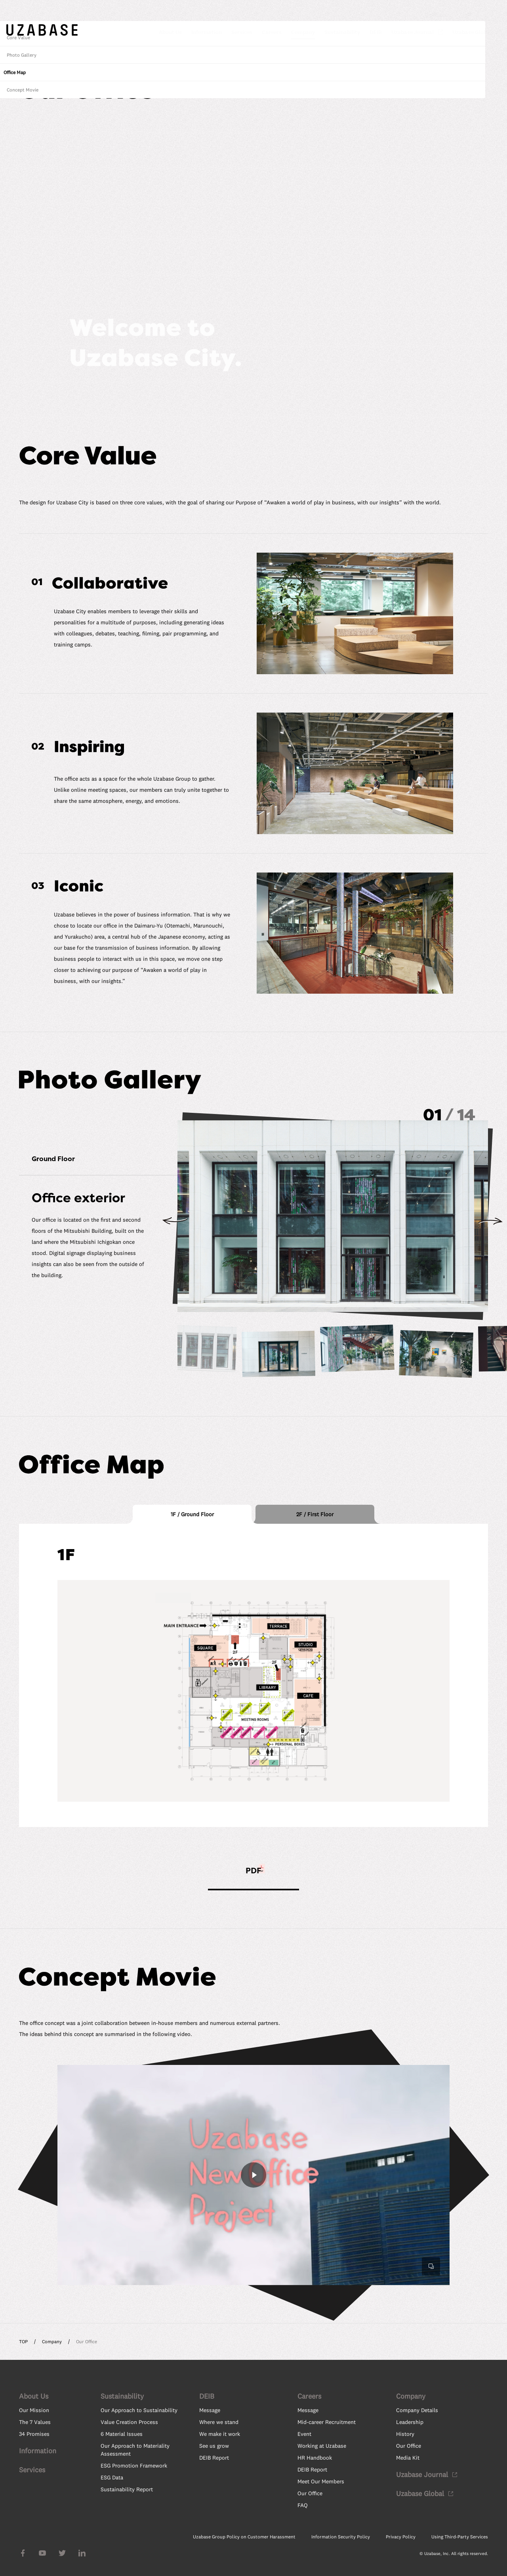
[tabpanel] (253, 1675)
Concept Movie (446, 1318)
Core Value (442, 1266)
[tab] (192, 1514)
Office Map (438, 1301)
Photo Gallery (445, 1283)
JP (466, 15)
